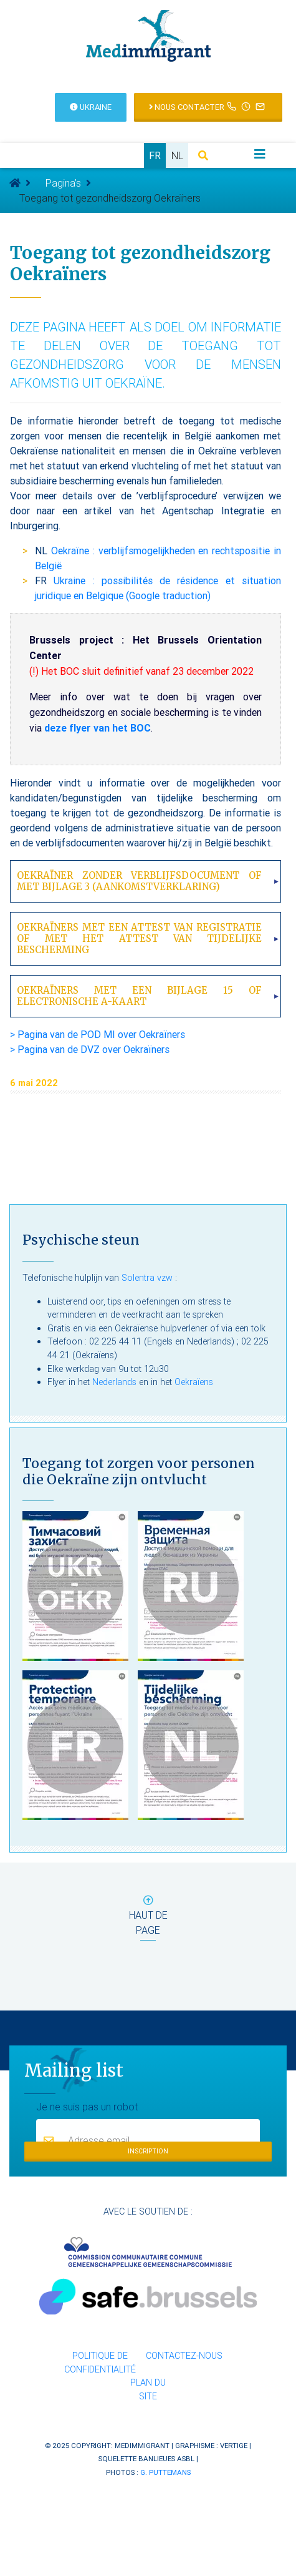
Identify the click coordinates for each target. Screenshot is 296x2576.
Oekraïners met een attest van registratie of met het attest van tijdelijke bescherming (139, 938)
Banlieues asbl (166, 2458)
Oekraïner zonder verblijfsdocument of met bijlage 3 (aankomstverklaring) (139, 881)
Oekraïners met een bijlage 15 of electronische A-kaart (139, 995)
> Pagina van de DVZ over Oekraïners (89, 1049)
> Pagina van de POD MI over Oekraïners (97, 1034)
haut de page (148, 1918)
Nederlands (114, 1382)
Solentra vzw (147, 1277)
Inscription (148, 2151)
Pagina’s (63, 183)
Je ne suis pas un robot (87, 2106)
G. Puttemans (165, 2472)
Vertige (233, 2445)
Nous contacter (208, 105)
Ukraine (91, 107)
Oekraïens (193, 1382)
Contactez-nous (184, 2355)
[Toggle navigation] (260, 154)
